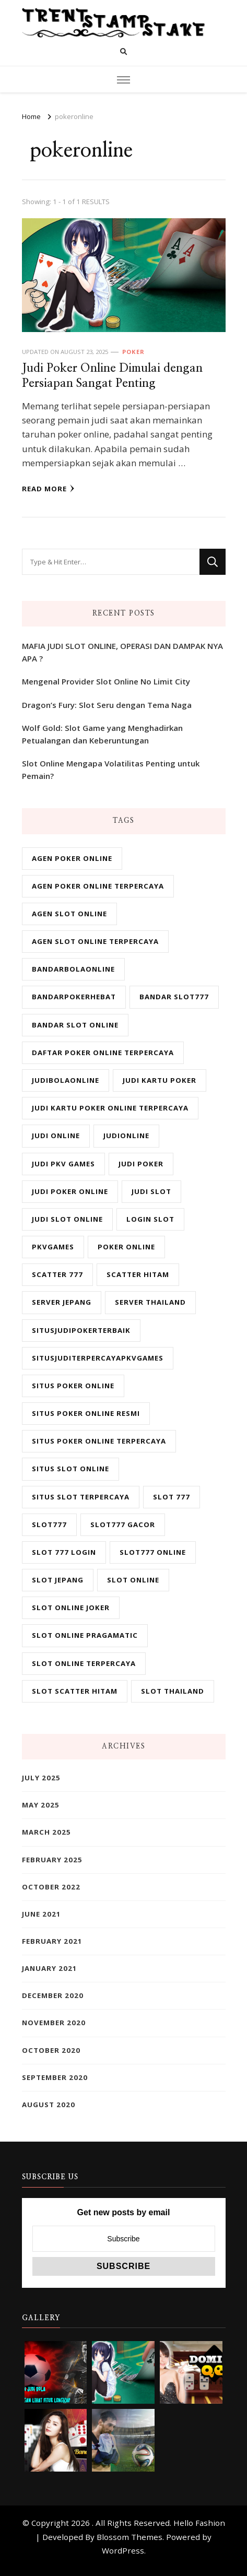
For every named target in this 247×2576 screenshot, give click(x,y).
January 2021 (49, 1968)
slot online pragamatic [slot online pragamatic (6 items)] (85, 1635)
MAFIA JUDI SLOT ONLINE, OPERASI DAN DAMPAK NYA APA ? (122, 652)
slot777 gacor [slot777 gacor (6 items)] (122, 1524)
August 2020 (48, 2104)
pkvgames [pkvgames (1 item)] (53, 1246)
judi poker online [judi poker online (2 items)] (70, 1191)
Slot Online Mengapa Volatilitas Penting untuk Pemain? (110, 769)
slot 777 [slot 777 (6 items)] (171, 1497)
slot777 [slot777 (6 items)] (49, 1524)
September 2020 (55, 2077)
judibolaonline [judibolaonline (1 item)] (65, 1080)
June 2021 (41, 1914)
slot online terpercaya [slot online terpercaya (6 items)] (84, 1663)
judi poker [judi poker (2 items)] (141, 1163)
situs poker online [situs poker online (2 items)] (73, 1385)
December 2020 (53, 1995)
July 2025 (41, 1777)
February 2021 (52, 1941)
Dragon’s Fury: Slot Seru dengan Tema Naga (107, 705)
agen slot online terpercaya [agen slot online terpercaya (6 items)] (95, 941)
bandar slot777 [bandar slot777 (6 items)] (174, 996)
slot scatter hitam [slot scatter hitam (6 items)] (74, 1691)
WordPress (123, 2550)
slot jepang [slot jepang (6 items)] (58, 1580)
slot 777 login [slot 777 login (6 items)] (64, 1552)
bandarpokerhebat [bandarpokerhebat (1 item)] (74, 996)
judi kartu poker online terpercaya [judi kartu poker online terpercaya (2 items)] (110, 1108)
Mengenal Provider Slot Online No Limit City (106, 681)
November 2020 (54, 2022)
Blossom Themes (129, 2537)
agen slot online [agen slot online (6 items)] (69, 913)
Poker (133, 352)
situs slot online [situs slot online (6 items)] (70, 1468)
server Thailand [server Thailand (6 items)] (150, 1302)
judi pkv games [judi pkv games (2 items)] (63, 1163)
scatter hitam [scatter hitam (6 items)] (138, 1274)
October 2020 (51, 2050)
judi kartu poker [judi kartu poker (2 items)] (159, 1080)
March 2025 (46, 1832)
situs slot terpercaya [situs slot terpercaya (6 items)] (81, 1497)
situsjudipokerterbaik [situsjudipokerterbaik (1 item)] (81, 1330)
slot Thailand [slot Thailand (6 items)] (172, 1691)
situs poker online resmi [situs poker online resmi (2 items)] (86, 1413)
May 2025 (41, 1805)
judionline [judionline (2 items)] (126, 1135)
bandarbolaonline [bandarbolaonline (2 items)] (73, 969)
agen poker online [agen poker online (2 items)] (72, 858)
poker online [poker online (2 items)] (126, 1246)
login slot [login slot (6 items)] (150, 1219)
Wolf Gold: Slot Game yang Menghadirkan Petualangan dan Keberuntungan (102, 734)
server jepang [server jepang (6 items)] (61, 1302)
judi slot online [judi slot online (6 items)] (67, 1219)
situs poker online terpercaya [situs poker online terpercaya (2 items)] (99, 1441)
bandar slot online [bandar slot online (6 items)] (75, 1025)
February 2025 (52, 1859)
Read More (48, 488)
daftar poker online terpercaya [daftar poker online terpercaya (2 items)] (103, 1052)
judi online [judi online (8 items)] (56, 1135)
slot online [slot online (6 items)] (133, 1580)
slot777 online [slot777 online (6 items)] (153, 1552)
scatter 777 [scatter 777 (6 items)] (57, 1274)
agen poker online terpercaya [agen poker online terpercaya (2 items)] (98, 886)
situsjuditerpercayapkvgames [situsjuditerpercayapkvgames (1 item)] (97, 1358)
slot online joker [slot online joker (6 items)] (71, 1607)
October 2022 (51, 1887)
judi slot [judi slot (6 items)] (151, 1191)
